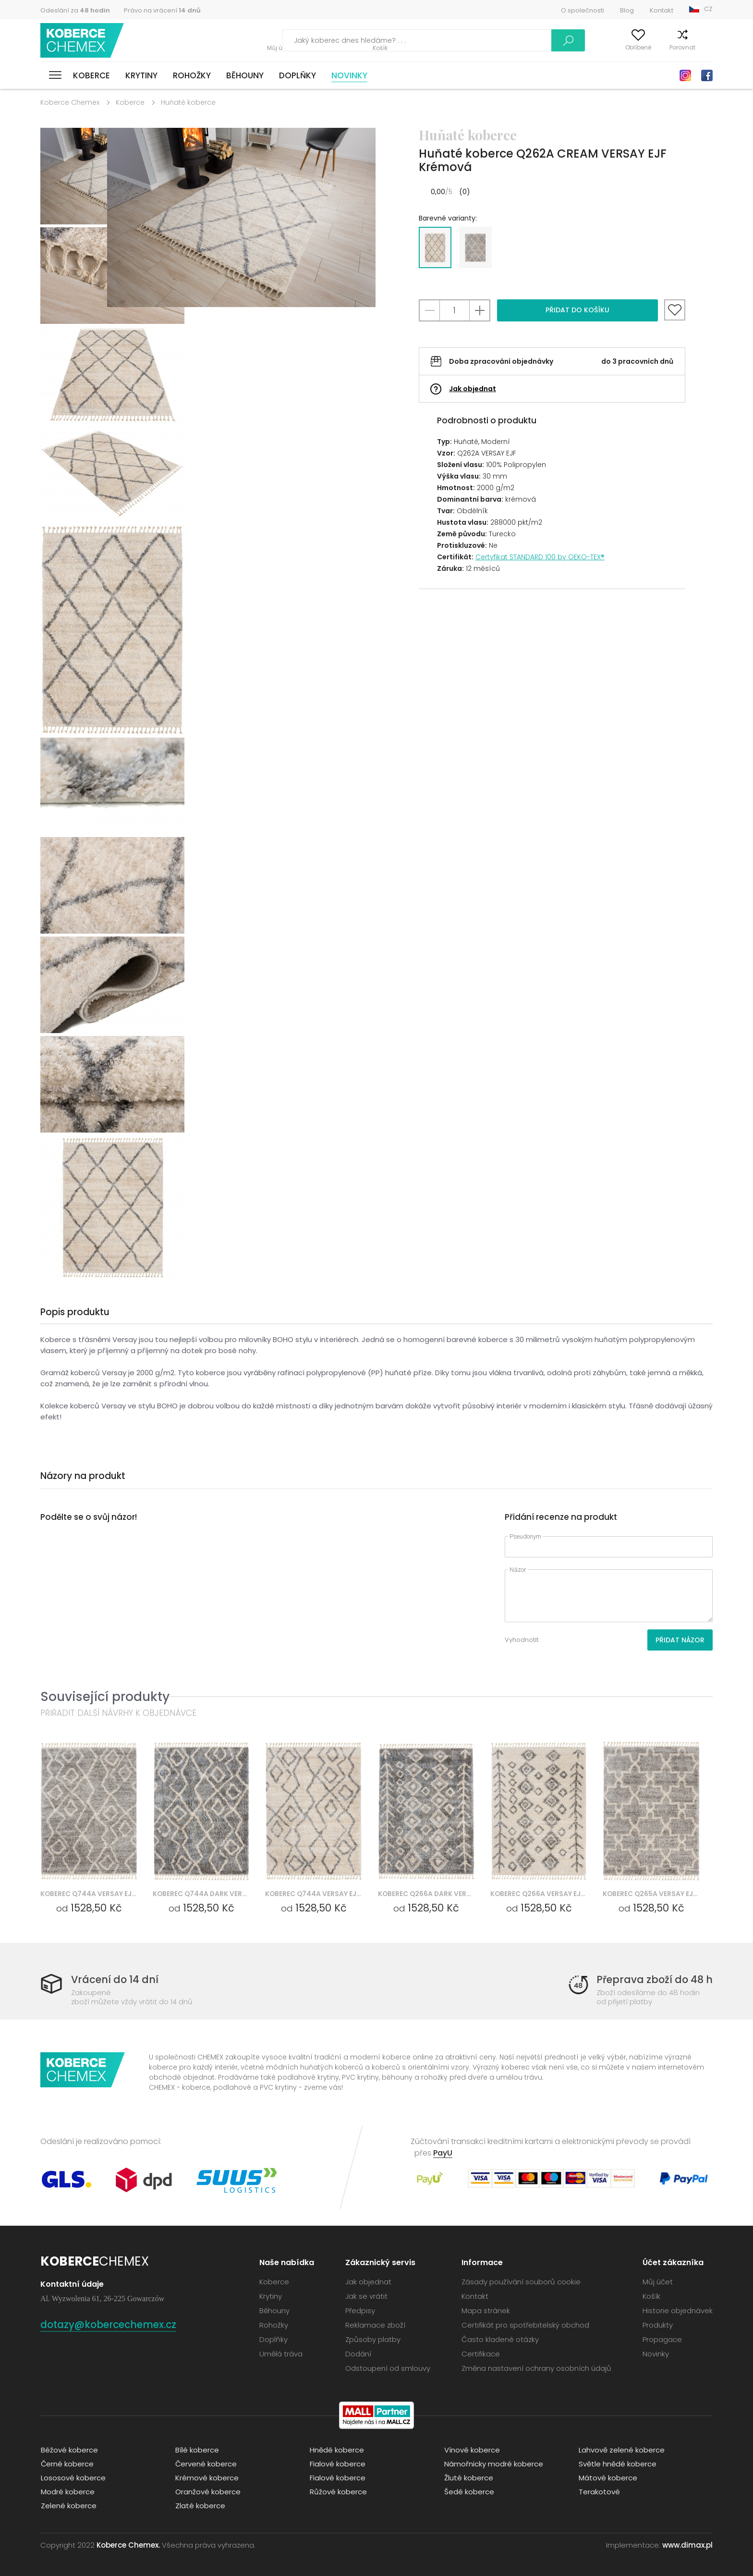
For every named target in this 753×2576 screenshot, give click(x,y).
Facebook (707, 75)
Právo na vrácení (162, 10)
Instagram (685, 75)
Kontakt (661, 10)
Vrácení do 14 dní (115, 1979)
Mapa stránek (486, 2310)
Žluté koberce (468, 2477)
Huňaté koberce (188, 102)
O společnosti (582, 10)
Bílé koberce (197, 2449)
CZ (708, 8)
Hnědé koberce (336, 2449)
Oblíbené (622, 47)
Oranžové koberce (207, 2491)
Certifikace (481, 2353)
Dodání (358, 2353)
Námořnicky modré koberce (493, 2463)
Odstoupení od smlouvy (387, 2368)
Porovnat (667, 47)
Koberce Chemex (82, 40)
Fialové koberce (337, 2463)
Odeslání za (75, 10)
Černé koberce (67, 2463)
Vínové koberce (471, 2449)
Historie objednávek (678, 2310)
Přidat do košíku (577, 310)
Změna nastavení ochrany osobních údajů (536, 2368)
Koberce (91, 75)
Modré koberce (67, 2491)
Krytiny (141, 75)
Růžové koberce (337, 2491)
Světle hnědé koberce (617, 2463)
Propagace (662, 2339)
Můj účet (579, 47)
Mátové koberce (607, 2477)
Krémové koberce (206, 2477)
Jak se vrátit (366, 2296)
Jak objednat (472, 389)
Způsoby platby (373, 2339)
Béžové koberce (68, 2449)
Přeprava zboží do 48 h (654, 1979)
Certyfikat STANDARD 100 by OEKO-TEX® (540, 557)
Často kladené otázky (500, 2339)
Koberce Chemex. (128, 2544)
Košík (705, 47)
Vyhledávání (527, 40)
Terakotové (598, 2491)
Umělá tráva (281, 2353)
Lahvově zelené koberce (621, 2449)
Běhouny (245, 75)
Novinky (349, 75)
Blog (627, 10)
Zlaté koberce (200, 2505)
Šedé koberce (469, 2491)
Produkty (658, 2324)
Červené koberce (206, 2463)
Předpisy (360, 2310)
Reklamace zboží (375, 2324)
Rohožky (192, 75)
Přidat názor (680, 1640)
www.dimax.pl (687, 2544)
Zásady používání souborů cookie (521, 2281)
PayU (442, 2152)
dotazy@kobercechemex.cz (111, 2324)
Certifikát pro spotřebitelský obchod (525, 2324)
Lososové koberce (72, 2477)
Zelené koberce (68, 2505)
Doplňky (297, 75)
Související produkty (105, 1696)
